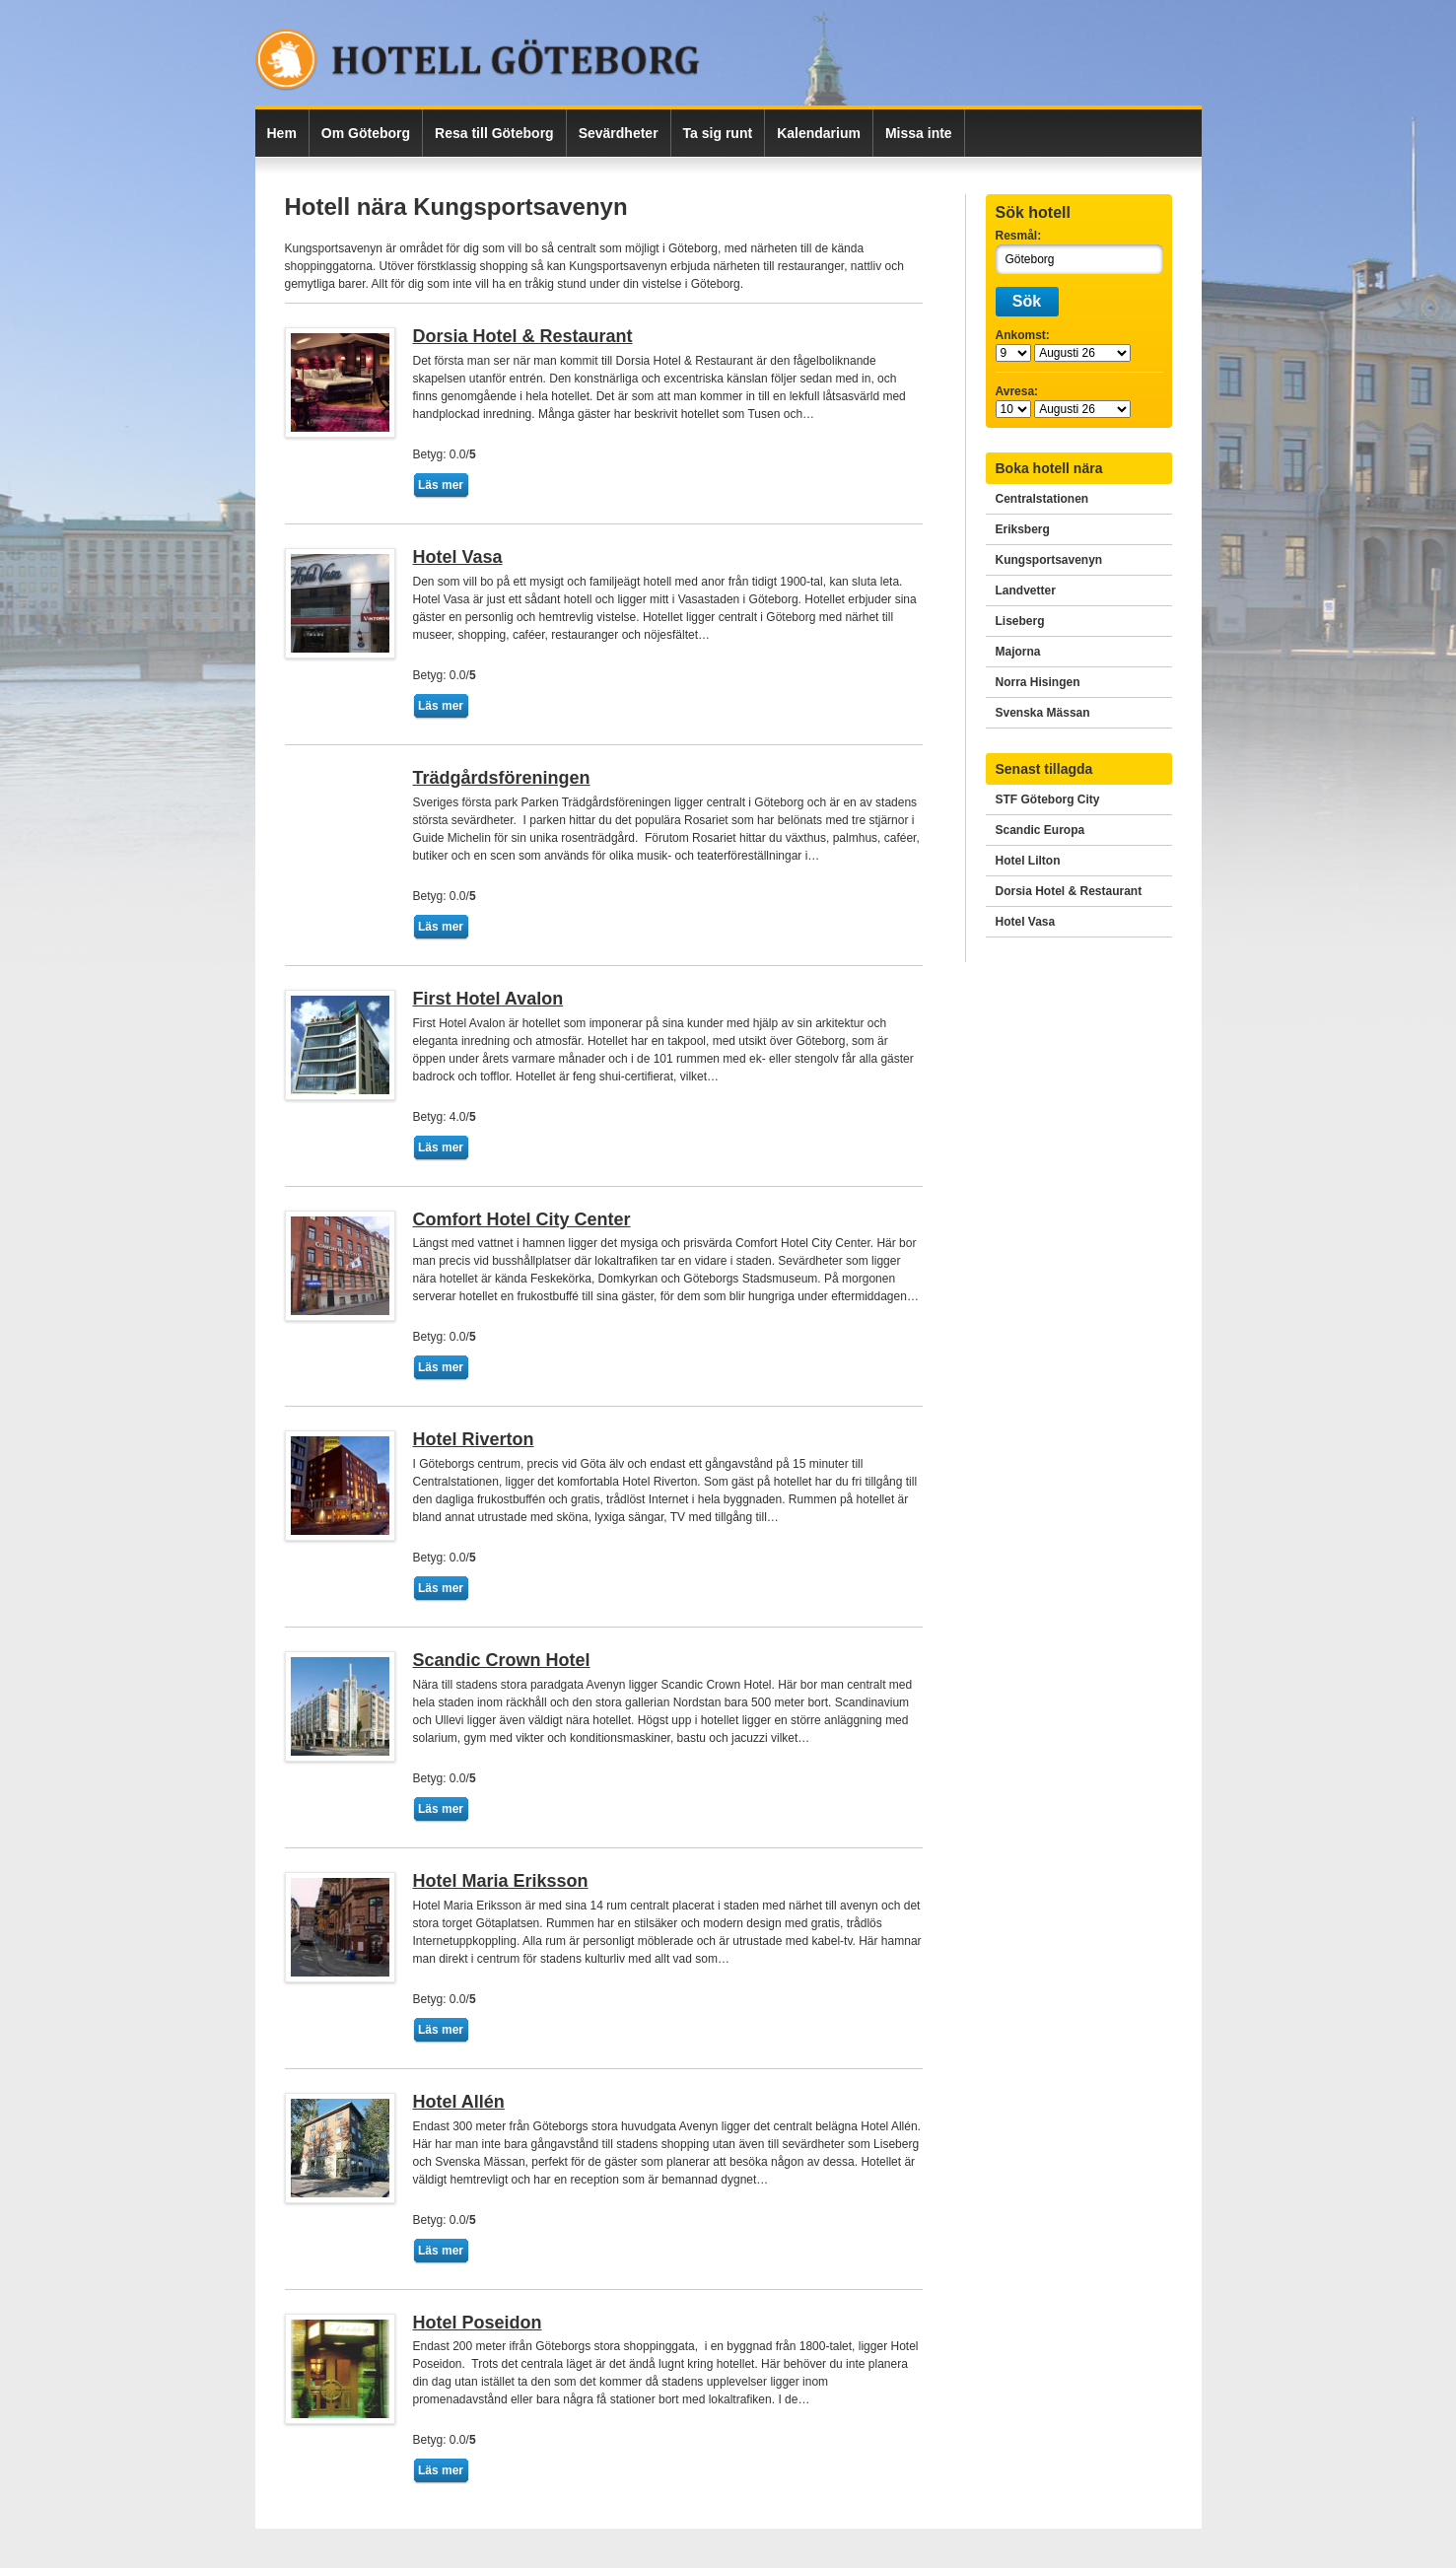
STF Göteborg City (1048, 799)
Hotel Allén (459, 2102)
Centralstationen (1042, 499)
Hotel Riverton (473, 1439)
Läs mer (440, 485)
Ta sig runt (718, 133)
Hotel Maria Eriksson (501, 1881)
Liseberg (1020, 621)
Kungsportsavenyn (1049, 560)
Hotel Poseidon (477, 2322)
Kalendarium (819, 133)
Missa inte (918, 133)
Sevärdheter (619, 133)
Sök (1026, 301)
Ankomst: (1023, 335)
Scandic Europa (1040, 830)
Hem (282, 133)
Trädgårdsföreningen (501, 778)
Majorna (1018, 652)
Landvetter (1026, 590)
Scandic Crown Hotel (501, 1660)
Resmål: (1019, 236)
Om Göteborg (365, 133)
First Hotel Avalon (488, 998)
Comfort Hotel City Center (522, 1219)
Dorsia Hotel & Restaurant (523, 336)
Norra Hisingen (1038, 682)
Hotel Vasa (458, 557)
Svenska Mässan (1043, 713)
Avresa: (1017, 391)
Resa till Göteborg (494, 133)
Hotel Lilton (1028, 861)
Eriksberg (1023, 529)
